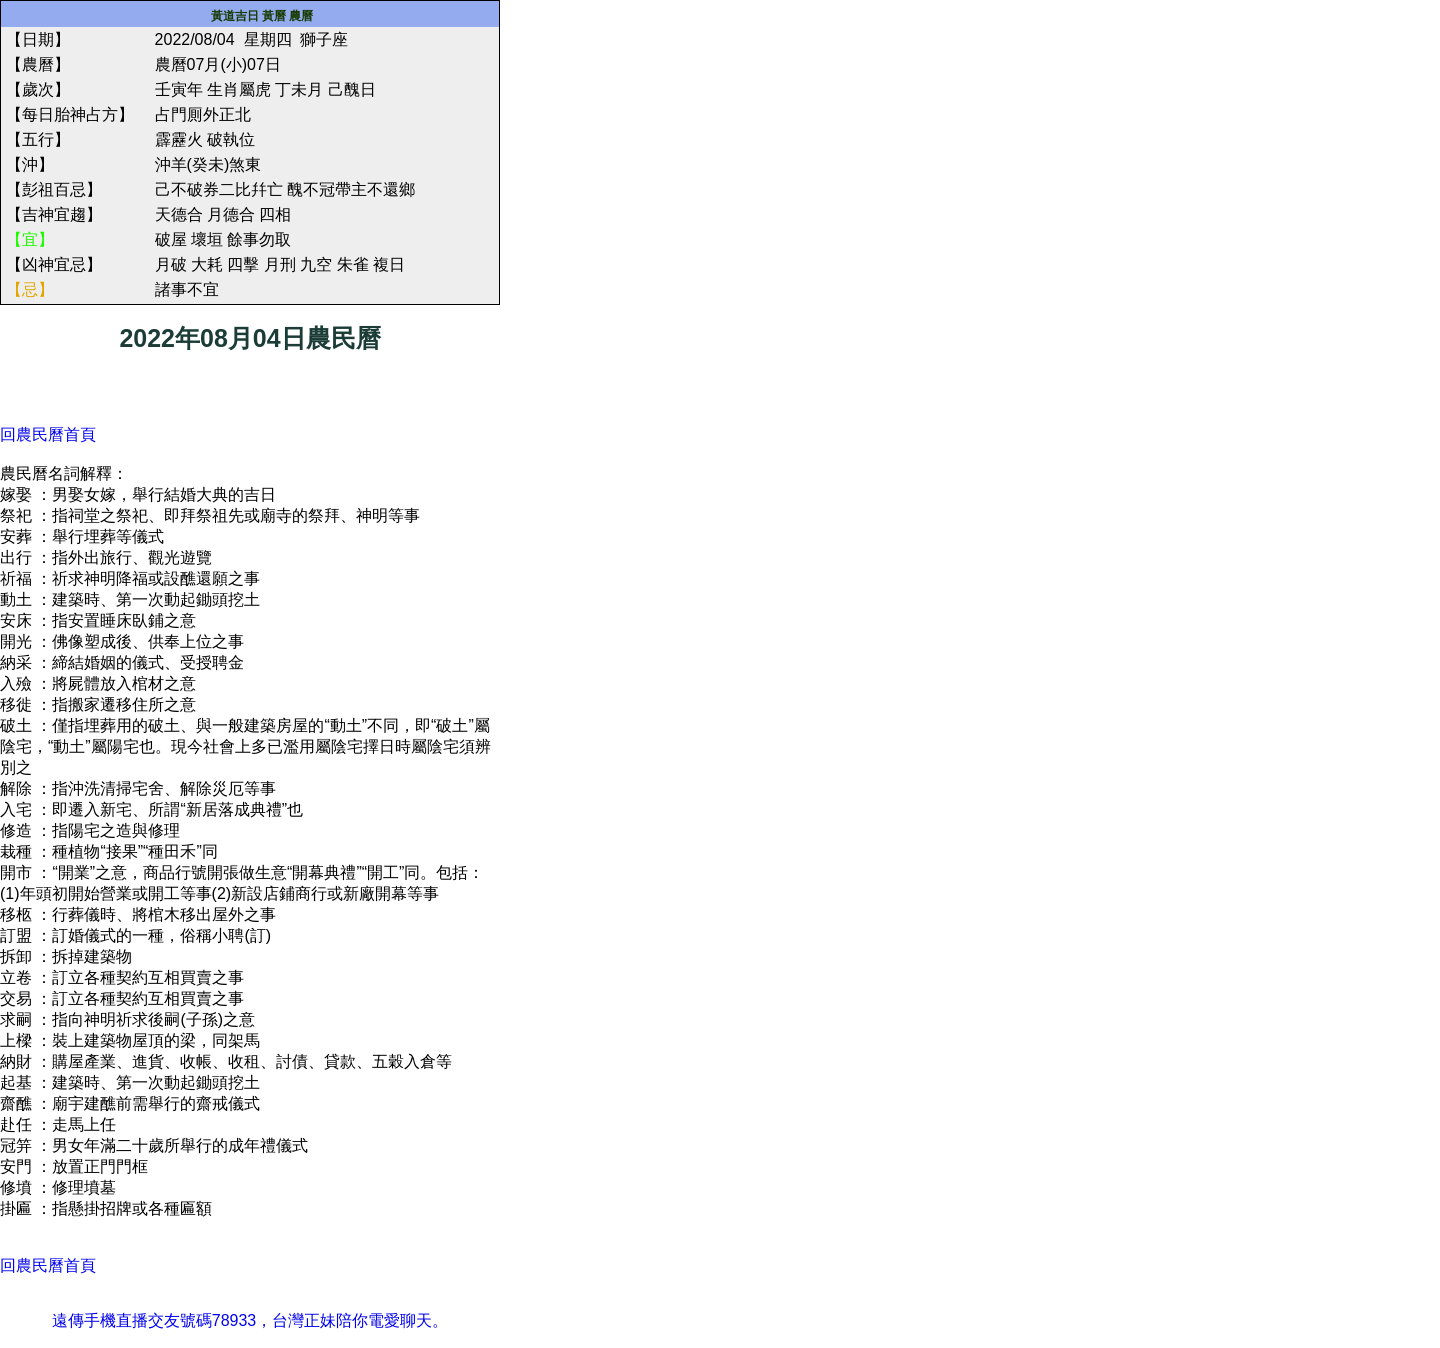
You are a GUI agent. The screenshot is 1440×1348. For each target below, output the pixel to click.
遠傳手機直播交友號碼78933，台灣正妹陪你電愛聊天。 (250, 1320)
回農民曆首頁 (48, 434)
